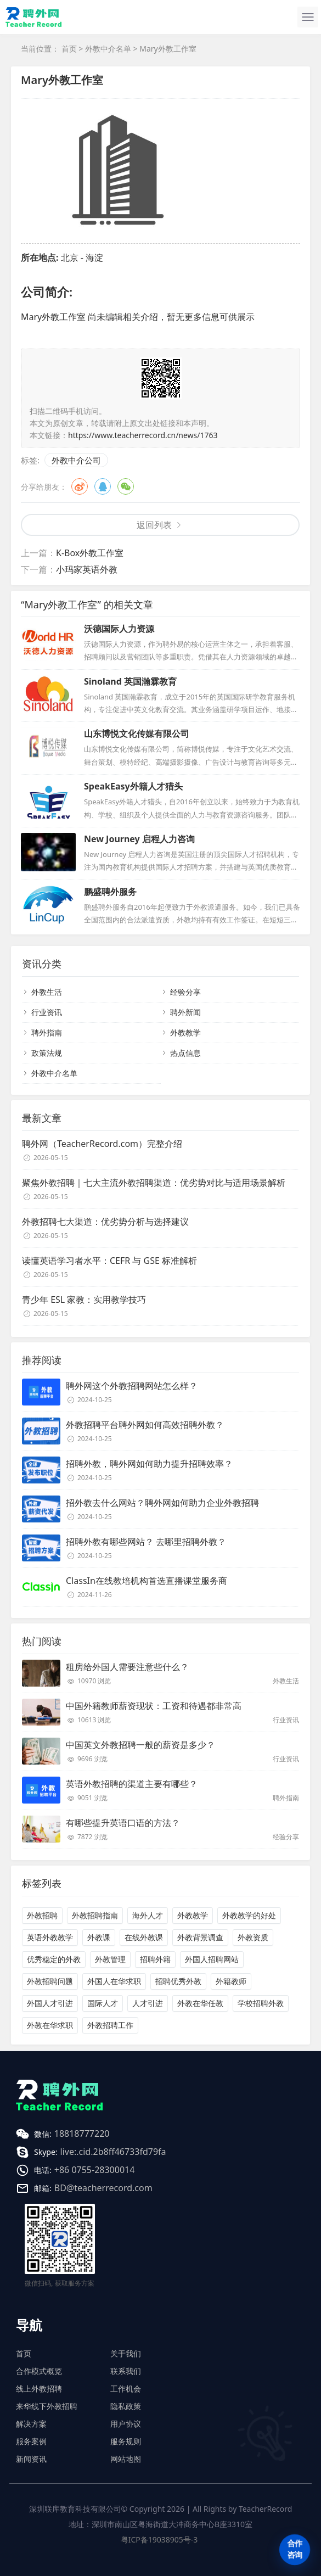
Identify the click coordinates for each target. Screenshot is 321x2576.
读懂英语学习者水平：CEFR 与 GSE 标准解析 (109, 1261)
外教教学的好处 (249, 1915)
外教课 (98, 1937)
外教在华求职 (50, 2025)
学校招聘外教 (261, 2003)
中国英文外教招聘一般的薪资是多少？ (140, 1745)
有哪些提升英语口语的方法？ (123, 1823)
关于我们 (125, 2353)
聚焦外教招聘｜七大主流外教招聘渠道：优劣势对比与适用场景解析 (153, 1183)
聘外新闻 (185, 1012)
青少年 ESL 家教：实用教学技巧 (84, 1299)
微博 (79, 486)
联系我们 (125, 2371)
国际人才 (102, 2003)
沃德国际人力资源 (119, 629)
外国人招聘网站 (212, 1959)
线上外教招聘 (39, 2388)
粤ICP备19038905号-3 (159, 2539)
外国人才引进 (50, 2003)
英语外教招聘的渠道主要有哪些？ (132, 1784)
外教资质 (253, 1937)
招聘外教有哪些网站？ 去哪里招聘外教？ (146, 1542)
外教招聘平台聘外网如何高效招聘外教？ (145, 1425)
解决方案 (31, 2423)
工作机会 (125, 2388)
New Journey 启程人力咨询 (139, 839)
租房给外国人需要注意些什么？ (127, 1667)
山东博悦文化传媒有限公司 (136, 733)
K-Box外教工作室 (89, 553)
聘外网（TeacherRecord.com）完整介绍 (102, 1144)
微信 (125, 486)
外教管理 (110, 1959)
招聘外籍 (155, 1959)
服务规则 (125, 2441)
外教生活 (46, 992)
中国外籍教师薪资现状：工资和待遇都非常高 (153, 1706)
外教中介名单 (108, 48)
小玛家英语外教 (86, 569)
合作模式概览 (39, 2371)
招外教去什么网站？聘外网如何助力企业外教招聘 (162, 1503)
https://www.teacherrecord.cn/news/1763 (143, 435)
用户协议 (125, 2423)
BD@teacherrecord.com (103, 2188)
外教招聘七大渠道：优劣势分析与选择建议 (105, 1222)
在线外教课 (144, 1937)
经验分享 (185, 992)
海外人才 (147, 1915)
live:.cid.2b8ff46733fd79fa (113, 2152)
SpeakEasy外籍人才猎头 (133, 786)
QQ (102, 486)
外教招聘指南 (95, 1915)
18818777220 (82, 2133)
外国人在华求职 (114, 1981)
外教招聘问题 (50, 1981)
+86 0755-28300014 (94, 2170)
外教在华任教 (200, 2003)
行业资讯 (46, 1012)
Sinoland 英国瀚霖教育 (130, 681)
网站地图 (125, 2459)
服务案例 (31, 2441)
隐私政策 (125, 2406)
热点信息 (185, 1053)
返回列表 (154, 525)
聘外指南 (46, 1032)
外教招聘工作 (110, 2025)
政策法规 (46, 1053)
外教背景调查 (200, 1937)
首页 (69, 48)
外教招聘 (42, 1915)
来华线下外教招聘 (46, 2406)
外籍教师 (231, 1981)
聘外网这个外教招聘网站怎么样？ (132, 1386)
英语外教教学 (50, 1937)
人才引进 (147, 2003)
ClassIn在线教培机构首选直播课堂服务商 (146, 1581)
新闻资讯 (31, 2459)
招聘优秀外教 (178, 1981)
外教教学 (185, 1032)
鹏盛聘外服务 (110, 892)
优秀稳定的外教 (54, 1959)
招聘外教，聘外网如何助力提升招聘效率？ (149, 1464)
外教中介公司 (76, 460)
